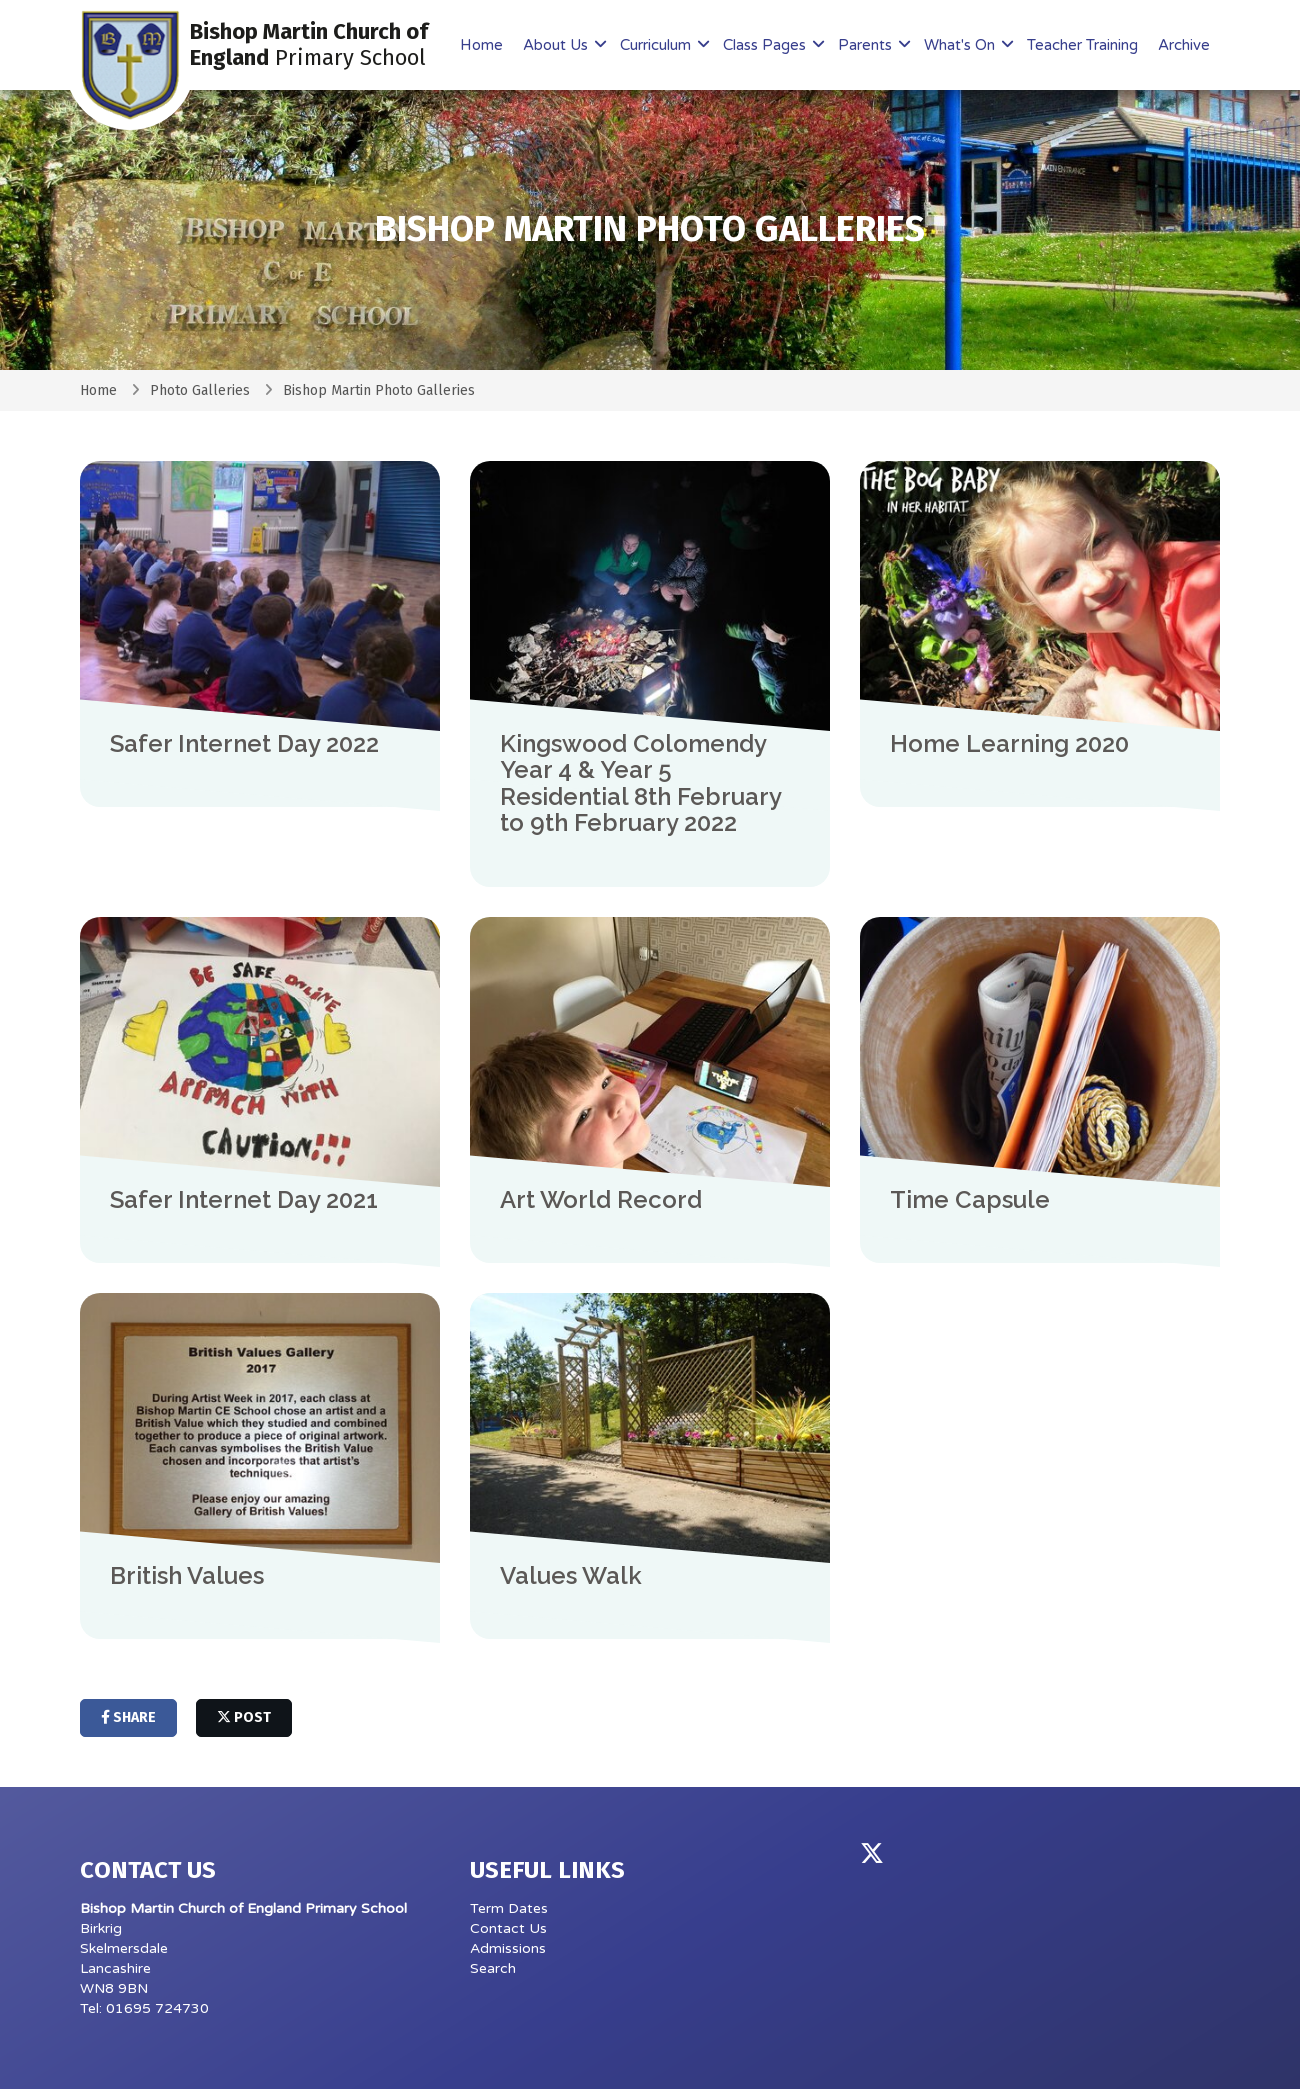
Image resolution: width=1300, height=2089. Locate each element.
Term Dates (509, 1908)
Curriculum (657, 45)
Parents (867, 45)
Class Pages (766, 45)
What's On (961, 45)
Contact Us (508, 1928)
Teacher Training (1082, 45)
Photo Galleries (200, 390)
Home (481, 45)
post (244, 1717)
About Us (557, 45)
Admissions (508, 1948)
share (128, 1717)
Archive (1184, 45)
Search (493, 1968)
